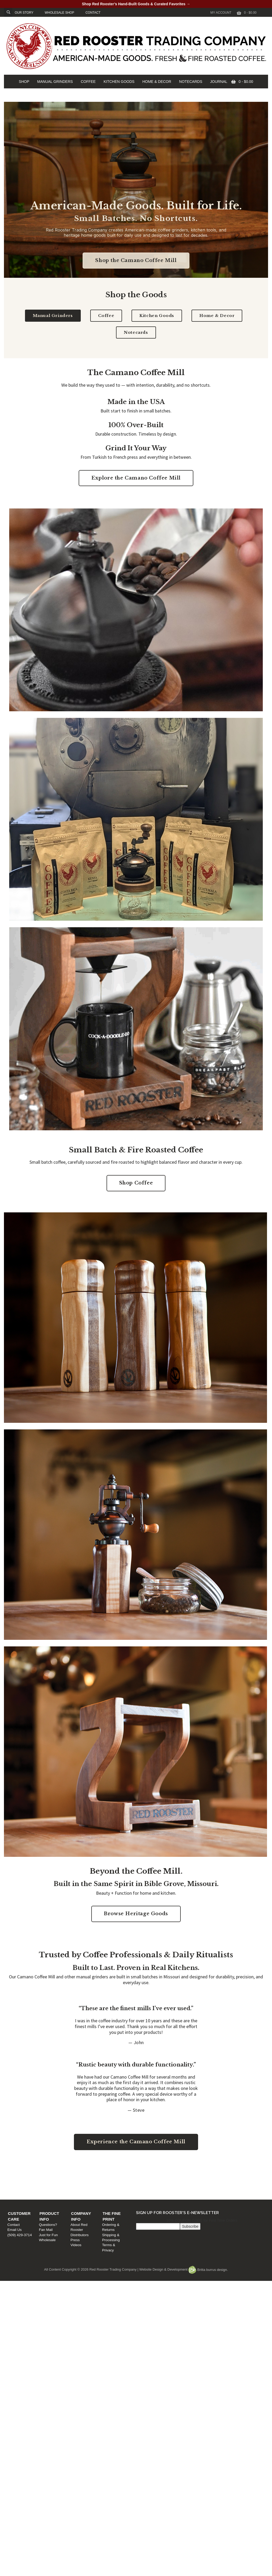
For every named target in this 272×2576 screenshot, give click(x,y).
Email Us (17, 2183)
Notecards (136, 332)
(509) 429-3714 (22, 2188)
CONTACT (92, 12)
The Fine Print (217, 2172)
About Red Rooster (153, 2178)
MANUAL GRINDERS (55, 81)
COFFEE (88, 81)
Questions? (83, 2178)
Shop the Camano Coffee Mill (136, 260)
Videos (143, 2193)
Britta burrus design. (208, 2270)
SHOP (24, 81)
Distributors (147, 2183)
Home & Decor (216, 315)
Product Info (89, 2172)
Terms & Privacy (214, 2188)
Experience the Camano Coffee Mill (136, 2142)
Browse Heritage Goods (136, 1914)
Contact (16, 2178)
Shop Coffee (136, 1183)
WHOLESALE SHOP (59, 12)
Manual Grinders (53, 315)
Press (142, 2188)
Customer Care (28, 2172)
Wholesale (82, 2193)
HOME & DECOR (156, 81)
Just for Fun (83, 2188)
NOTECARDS (190, 81)
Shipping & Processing (220, 2183)
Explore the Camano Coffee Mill (136, 478)
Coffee (106, 315)
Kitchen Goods (156, 315)
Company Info (153, 2172)
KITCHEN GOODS (119, 81)
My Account (220, 12)
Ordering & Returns (217, 2178)
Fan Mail (81, 2183)
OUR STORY (24, 12)
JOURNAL (218, 81)
